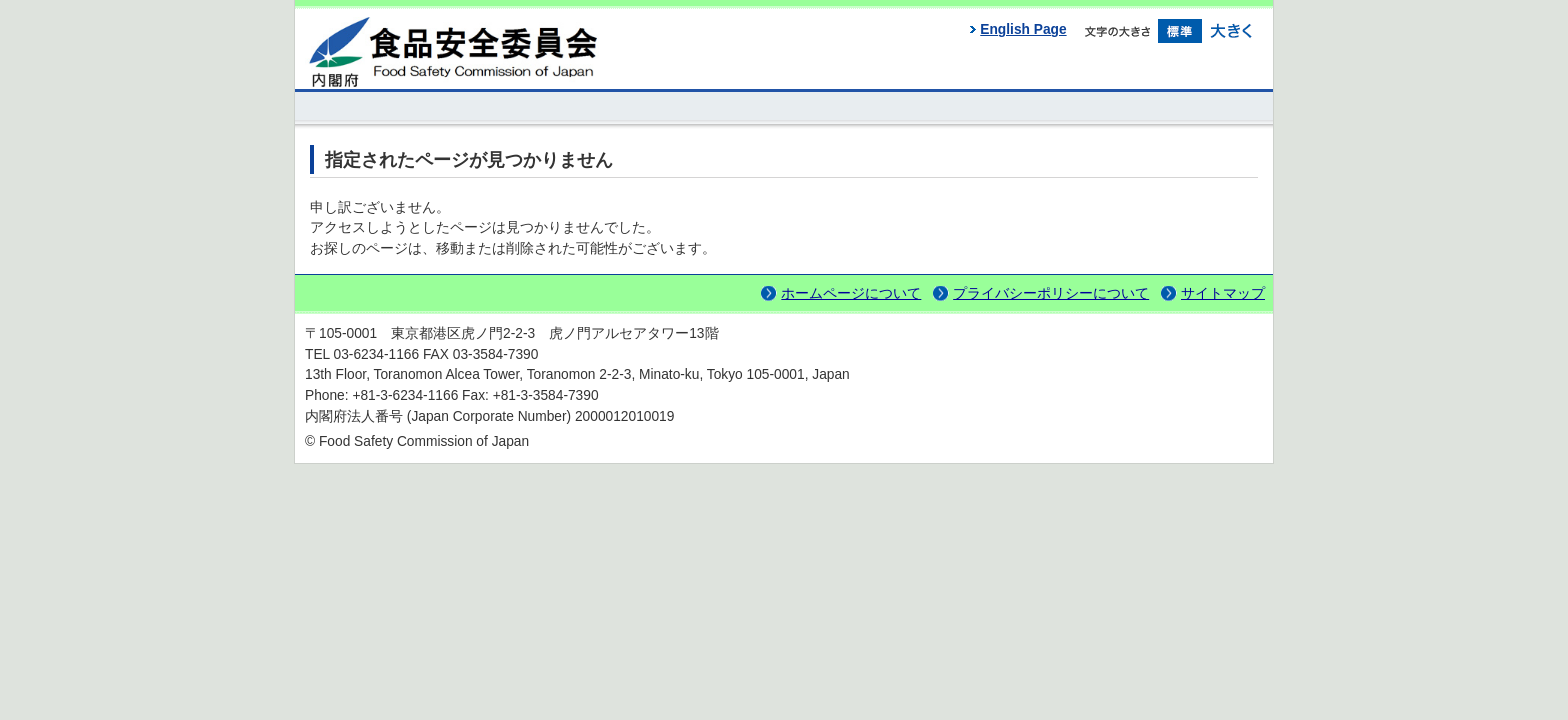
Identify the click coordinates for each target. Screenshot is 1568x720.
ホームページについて (851, 293)
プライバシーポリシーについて (1051, 293)
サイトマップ (1223, 293)
